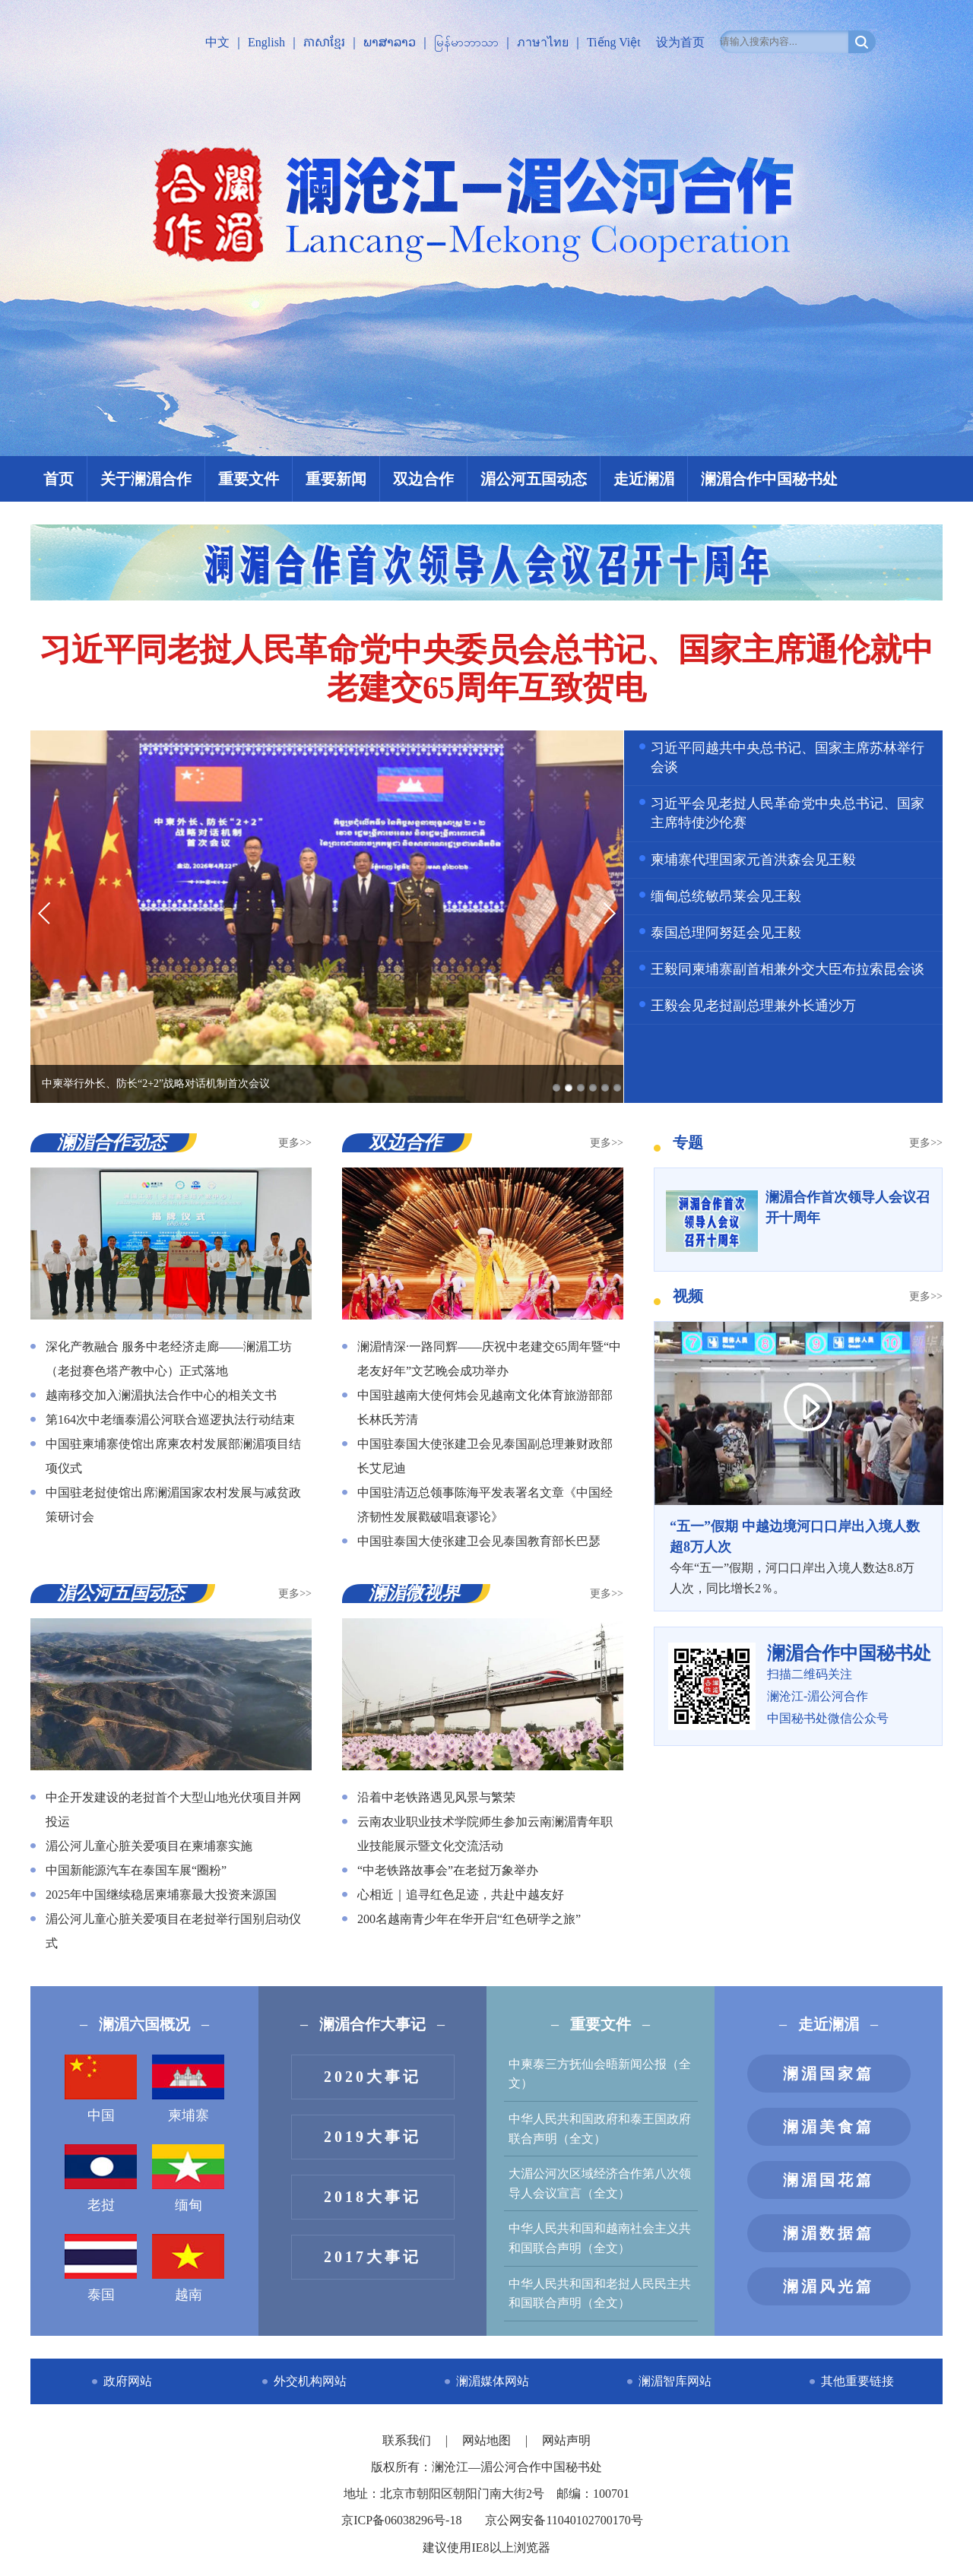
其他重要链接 (857, 2381)
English (266, 42)
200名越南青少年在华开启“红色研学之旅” (469, 1918)
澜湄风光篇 (828, 2286)
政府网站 (127, 2381)
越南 (188, 2268)
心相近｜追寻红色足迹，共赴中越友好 (460, 1894)
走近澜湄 (643, 479)
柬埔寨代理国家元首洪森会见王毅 (753, 859)
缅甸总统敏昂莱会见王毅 (726, 896)
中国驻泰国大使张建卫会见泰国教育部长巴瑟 (479, 1541)
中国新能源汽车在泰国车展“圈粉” (136, 1870)
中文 (217, 42)
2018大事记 (372, 2196)
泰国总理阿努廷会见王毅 (726, 932)
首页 (58, 479)
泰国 (101, 2268)
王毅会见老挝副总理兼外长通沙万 (753, 1005)
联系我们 (408, 2440)
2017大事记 (372, 2256)
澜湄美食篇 (828, 2126)
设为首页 (680, 42)
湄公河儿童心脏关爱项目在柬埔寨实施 (149, 1845)
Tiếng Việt (614, 42)
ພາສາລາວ (389, 42)
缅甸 (188, 2178)
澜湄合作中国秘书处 (769, 479)
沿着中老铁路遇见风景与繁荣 (436, 1797)
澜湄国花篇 (828, 2180)
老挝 (101, 2178)
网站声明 (566, 2440)
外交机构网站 (310, 2381)
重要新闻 (336, 479)
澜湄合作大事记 (372, 2024)
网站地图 (488, 2440)
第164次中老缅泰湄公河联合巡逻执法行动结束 (170, 1419)
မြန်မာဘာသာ (466, 42)
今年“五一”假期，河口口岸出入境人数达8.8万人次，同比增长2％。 (798, 1555)
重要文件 (248, 479)
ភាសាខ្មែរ (324, 42)
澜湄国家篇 (828, 2073)
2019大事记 (372, 2136)
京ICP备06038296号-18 (401, 2520)
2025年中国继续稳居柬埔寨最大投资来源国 (161, 1894)
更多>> (295, 1143)
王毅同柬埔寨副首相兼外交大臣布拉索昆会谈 (787, 969)
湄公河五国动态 (533, 479)
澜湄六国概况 (144, 2024)
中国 (101, 2089)
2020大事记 (372, 2076)
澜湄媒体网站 (492, 2381)
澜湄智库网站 (675, 2381)
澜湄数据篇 (828, 2233)
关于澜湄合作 (146, 479)
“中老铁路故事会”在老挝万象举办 (447, 1870)
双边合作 (423, 479)
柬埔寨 (188, 2089)
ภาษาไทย (543, 42)
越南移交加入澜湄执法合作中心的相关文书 (161, 1395)
